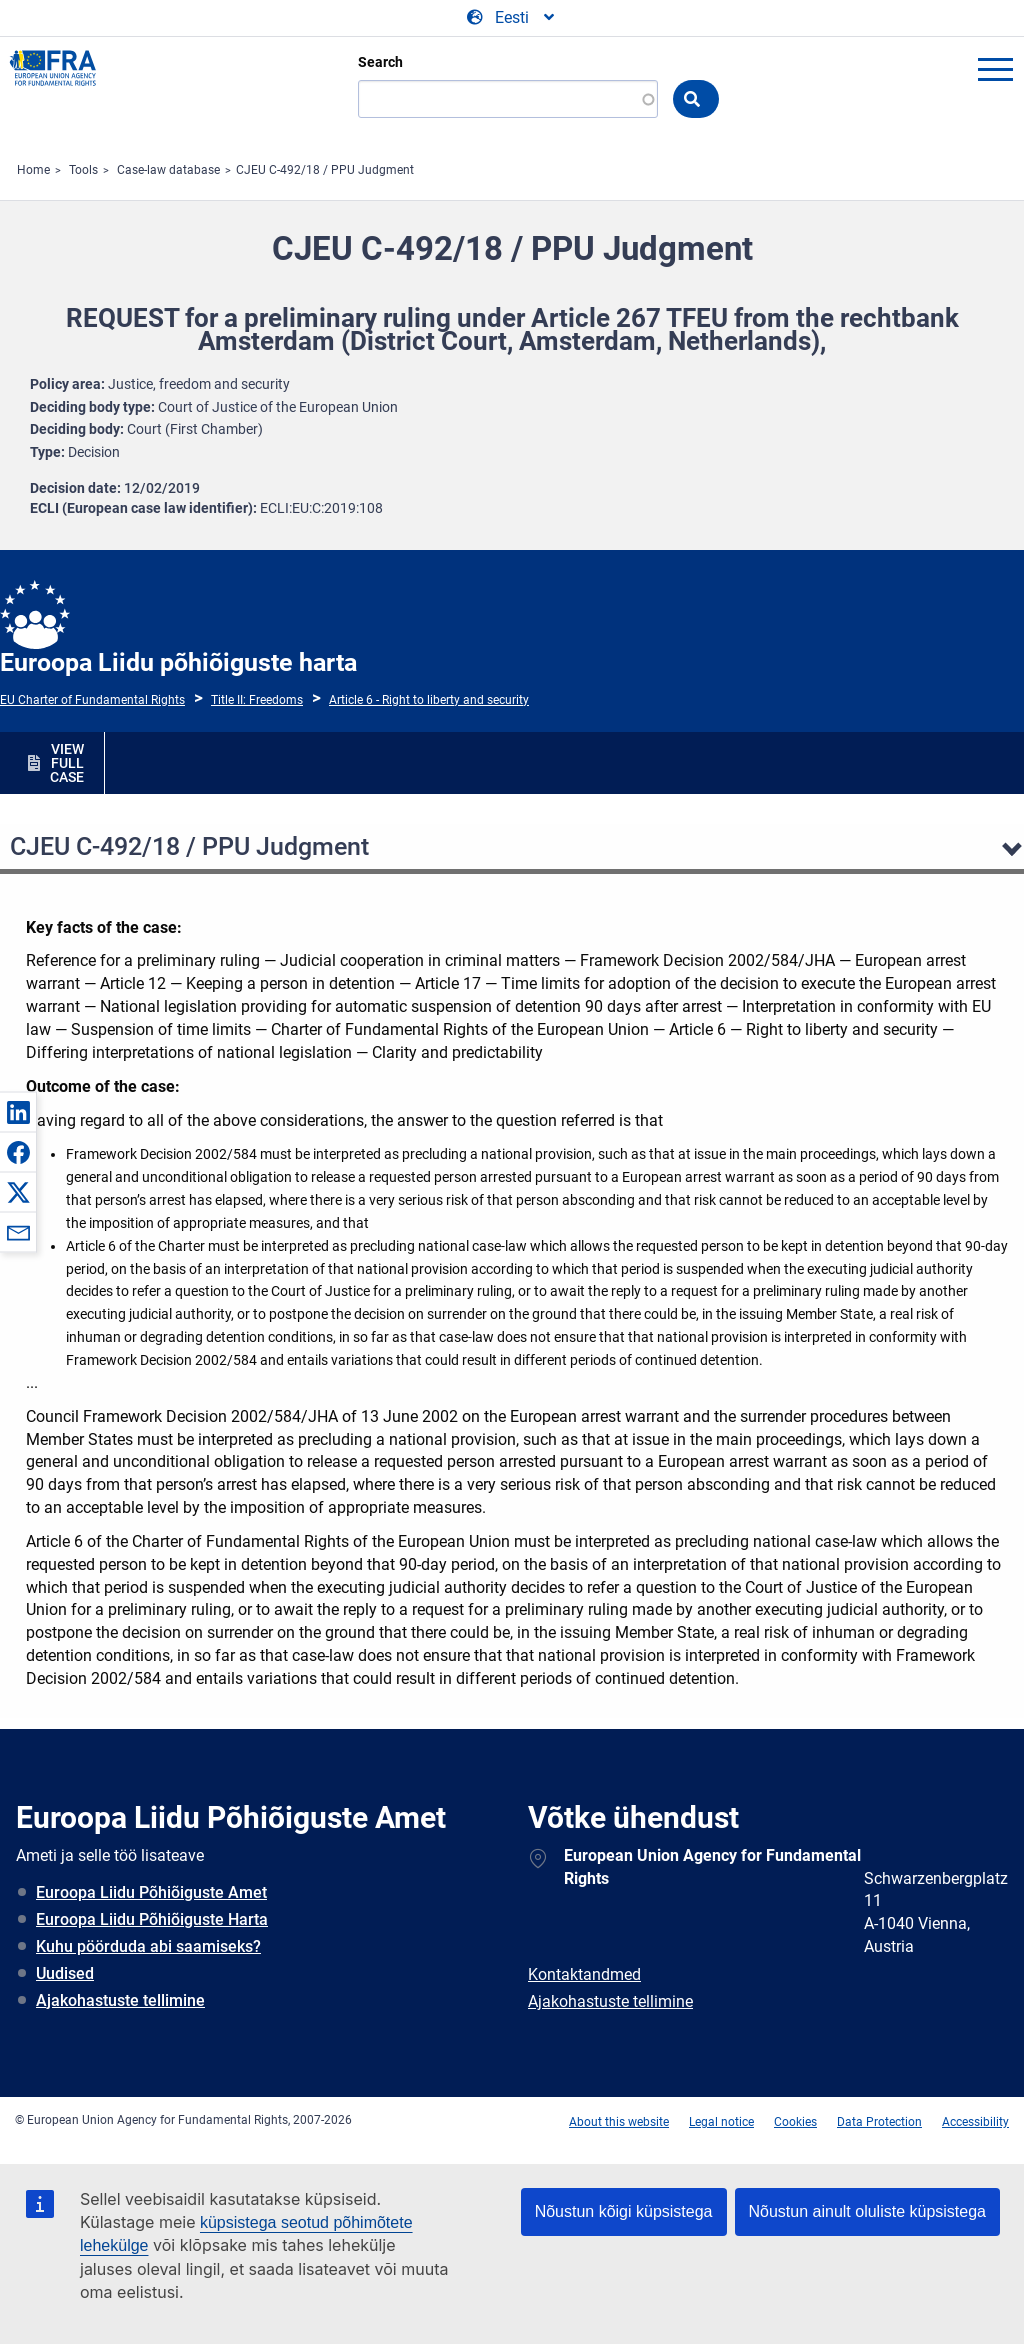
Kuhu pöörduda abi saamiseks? (148, 1946)
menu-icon (995, 69)
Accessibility (975, 2122)
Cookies (795, 2122)
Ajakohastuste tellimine (120, 2000)
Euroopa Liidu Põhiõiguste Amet (151, 1892)
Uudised (65, 1973)
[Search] (508, 99)
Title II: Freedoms (257, 700)
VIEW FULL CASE (67, 763)
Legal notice (721, 2122)
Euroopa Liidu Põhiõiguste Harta (152, 1919)
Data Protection (879, 2122)
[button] (18, 1112)
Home (33, 170)
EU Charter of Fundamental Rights (92, 700)
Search (380, 62)
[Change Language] (512, 18)
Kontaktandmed (584, 1974)
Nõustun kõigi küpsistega (624, 2211)
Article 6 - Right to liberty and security (429, 700)
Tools (83, 170)
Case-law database (168, 170)
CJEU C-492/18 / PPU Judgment (325, 170)
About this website (619, 2122)
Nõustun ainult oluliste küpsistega (867, 2211)
